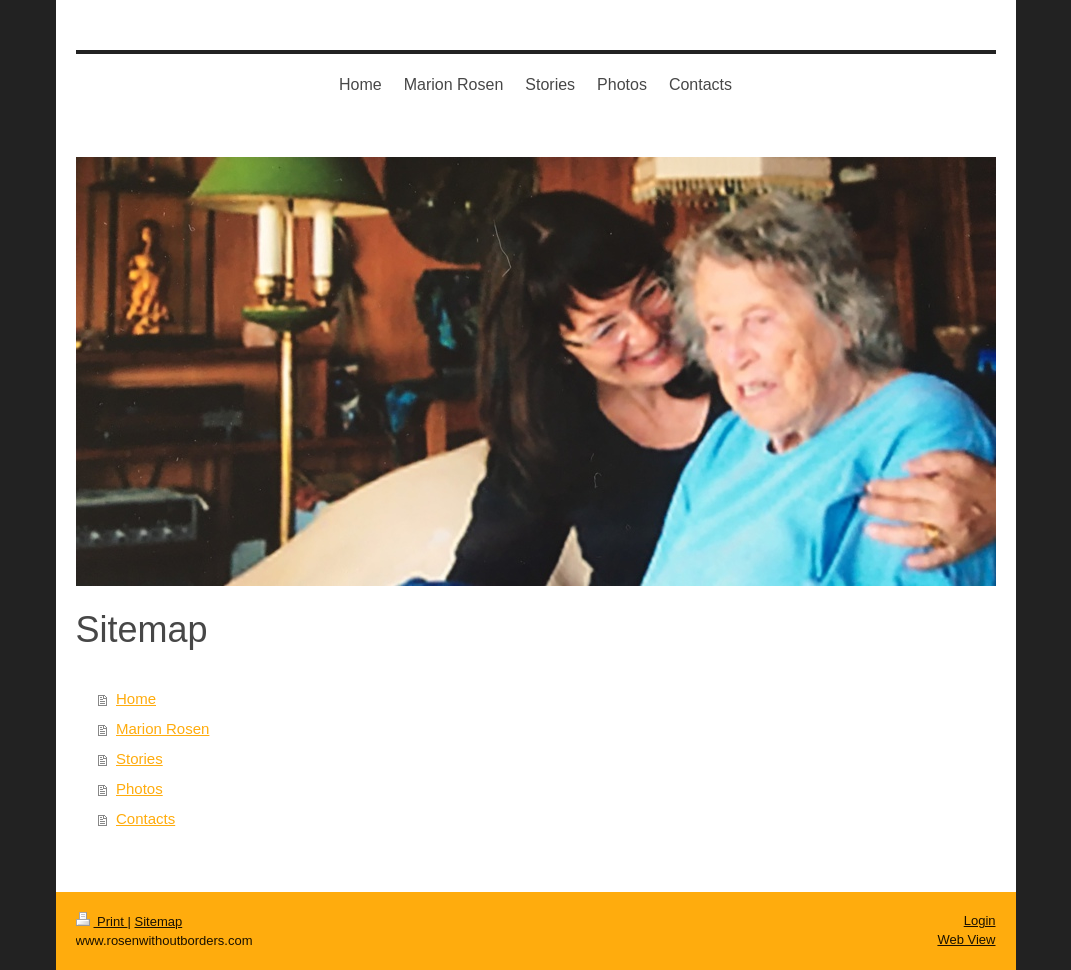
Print (102, 921)
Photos (139, 788)
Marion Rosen (162, 728)
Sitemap (158, 921)
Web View (966, 939)
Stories (139, 758)
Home (136, 698)
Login (980, 920)
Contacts (145, 818)
